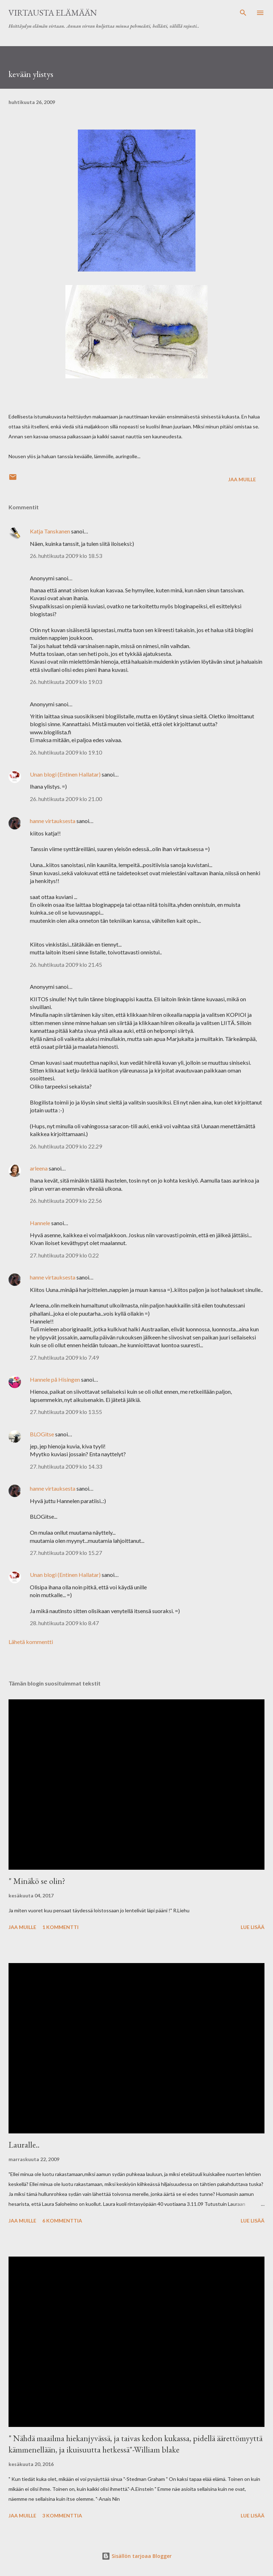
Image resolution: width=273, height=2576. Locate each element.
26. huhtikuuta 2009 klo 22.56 (66, 1200)
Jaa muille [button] (242, 479)
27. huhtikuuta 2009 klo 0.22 (64, 1255)
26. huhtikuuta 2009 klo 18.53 (66, 555)
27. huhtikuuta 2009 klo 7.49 (64, 1357)
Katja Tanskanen (50, 531)
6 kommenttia (62, 2221)
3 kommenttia (62, 2515)
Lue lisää (252, 1927)
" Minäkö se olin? (37, 1880)
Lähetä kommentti (31, 1641)
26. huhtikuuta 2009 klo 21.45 (66, 964)
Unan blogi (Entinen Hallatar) (65, 774)
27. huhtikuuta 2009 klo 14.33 (66, 1466)
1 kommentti (60, 1927)
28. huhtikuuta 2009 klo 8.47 (64, 1622)
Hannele (40, 1223)
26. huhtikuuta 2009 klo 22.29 (66, 1146)
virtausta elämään (53, 12)
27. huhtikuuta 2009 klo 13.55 (66, 1411)
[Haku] (243, 13)
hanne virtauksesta (52, 820)
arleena (39, 1168)
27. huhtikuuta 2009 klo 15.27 (66, 1552)
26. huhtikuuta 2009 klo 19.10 (66, 752)
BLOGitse (42, 1434)
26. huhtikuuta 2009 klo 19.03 (66, 681)
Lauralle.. (24, 2144)
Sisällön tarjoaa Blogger (137, 2556)
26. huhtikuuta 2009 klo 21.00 (66, 798)
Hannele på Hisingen (55, 1379)
